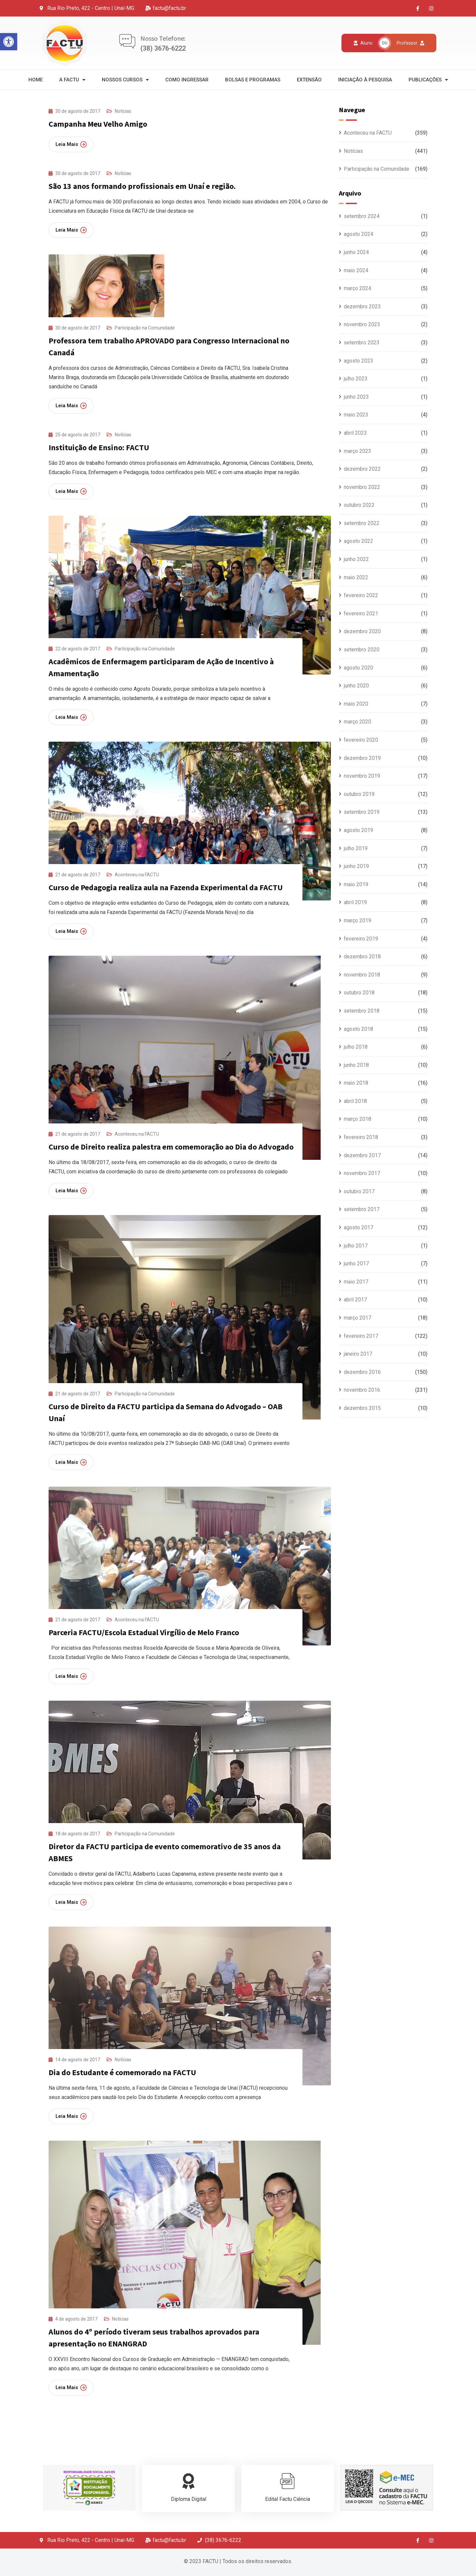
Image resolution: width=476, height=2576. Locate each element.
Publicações (428, 80)
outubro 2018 (359, 992)
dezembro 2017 (362, 1155)
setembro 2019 (361, 812)
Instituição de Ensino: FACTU (99, 447)
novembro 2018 (362, 975)
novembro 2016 (362, 1390)
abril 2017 (355, 1299)
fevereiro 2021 (361, 613)
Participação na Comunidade (145, 327)
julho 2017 (356, 1246)
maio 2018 (356, 1083)
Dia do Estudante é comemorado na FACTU (122, 2072)
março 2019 (357, 920)
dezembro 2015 (362, 1408)
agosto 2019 (358, 830)
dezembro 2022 (362, 469)
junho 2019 (356, 866)
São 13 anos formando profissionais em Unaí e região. (142, 186)
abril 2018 (355, 1101)
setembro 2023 (361, 342)
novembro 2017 (362, 1173)
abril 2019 (355, 902)
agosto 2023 (358, 361)
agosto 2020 (358, 668)
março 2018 (357, 1119)
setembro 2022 (361, 523)
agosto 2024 (358, 234)
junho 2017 (356, 1263)
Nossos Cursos (125, 80)
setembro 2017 (361, 1209)
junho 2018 (356, 1065)
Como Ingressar (187, 80)
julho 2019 (356, 848)
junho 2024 (356, 252)
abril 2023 (355, 433)
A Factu (72, 80)
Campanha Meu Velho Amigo (98, 124)
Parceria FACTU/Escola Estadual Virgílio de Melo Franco (144, 1632)
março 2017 (357, 1318)
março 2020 (357, 722)
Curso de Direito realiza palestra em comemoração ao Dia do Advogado (171, 1147)
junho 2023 (356, 397)
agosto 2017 (358, 1227)
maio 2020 (356, 704)
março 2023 (357, 451)
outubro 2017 (359, 1191)
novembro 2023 (362, 324)
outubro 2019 (359, 794)
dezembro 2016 (362, 1372)
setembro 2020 (361, 649)
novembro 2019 (362, 776)
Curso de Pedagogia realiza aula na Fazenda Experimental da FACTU (166, 887)
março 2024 (357, 288)
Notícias (123, 111)
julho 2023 (356, 378)
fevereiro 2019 (361, 939)
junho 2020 (356, 685)
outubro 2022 (359, 505)
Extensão (309, 80)
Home (35, 80)
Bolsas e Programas (252, 80)
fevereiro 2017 (361, 1336)
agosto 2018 (358, 1029)
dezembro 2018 (362, 956)
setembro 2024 (361, 216)
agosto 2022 (358, 541)
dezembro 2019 (362, 758)
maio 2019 (356, 884)
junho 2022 (356, 559)
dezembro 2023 (362, 306)
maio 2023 (356, 415)
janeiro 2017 (358, 1354)
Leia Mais (71, 144)
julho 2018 (356, 1047)
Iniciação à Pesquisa (365, 80)
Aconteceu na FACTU (137, 874)
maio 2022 (356, 577)
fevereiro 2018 (361, 1137)
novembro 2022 (362, 487)
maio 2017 (356, 1282)
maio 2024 (356, 270)
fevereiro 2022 (361, 595)
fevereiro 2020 (361, 740)
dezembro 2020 (362, 631)
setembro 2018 (361, 1011)
